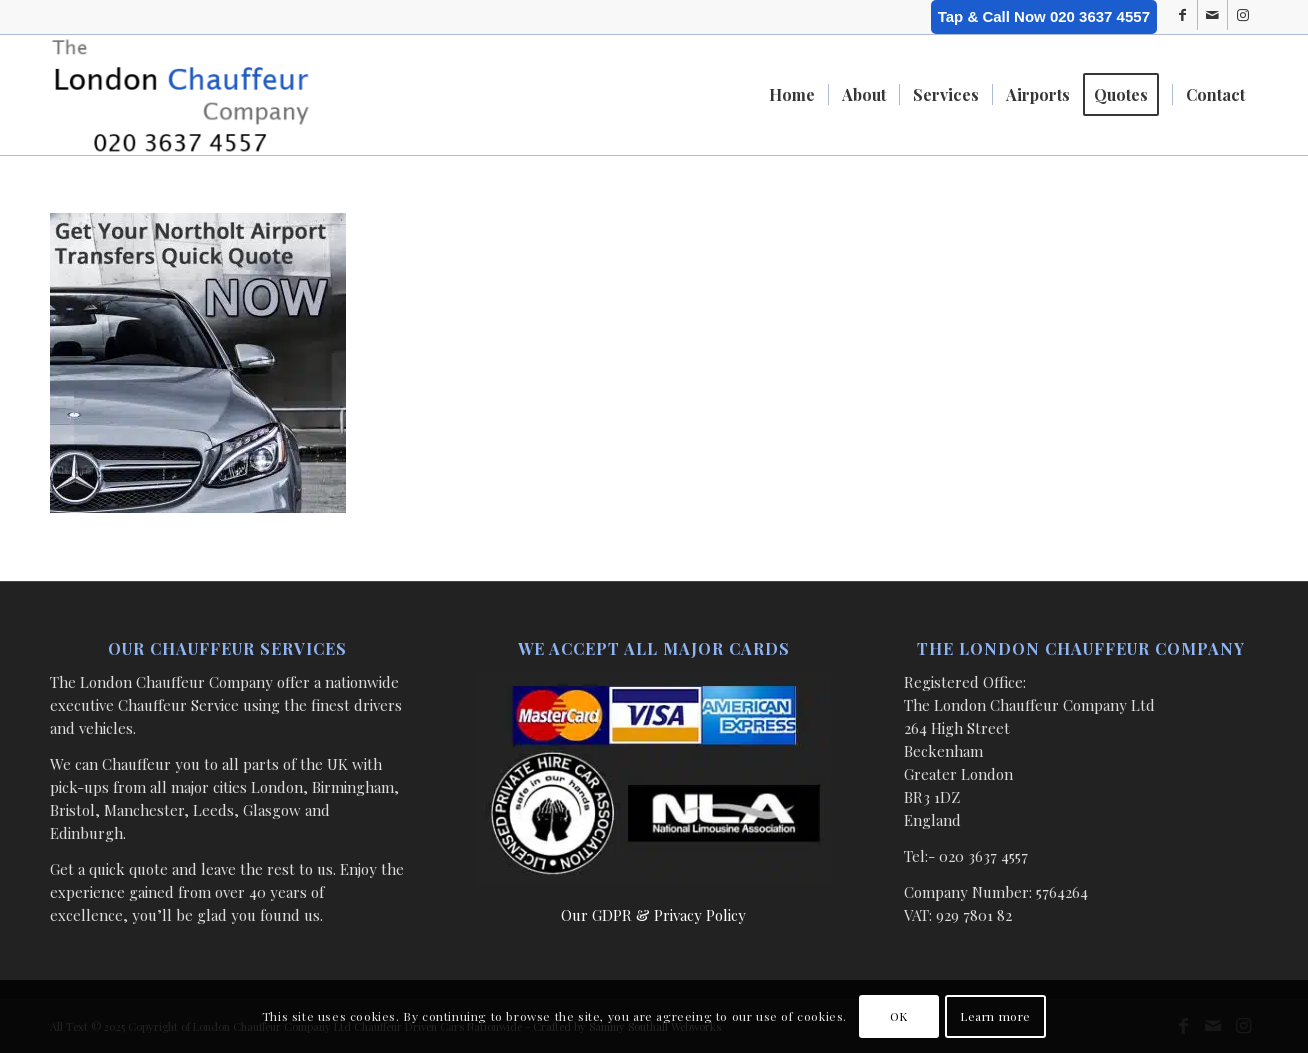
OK (899, 1016)
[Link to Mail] (1212, 15)
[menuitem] (792, 95)
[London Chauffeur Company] (180, 95)
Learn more (995, 1016)
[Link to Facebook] (1182, 15)
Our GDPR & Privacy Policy (653, 915)
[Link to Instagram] (1243, 15)
